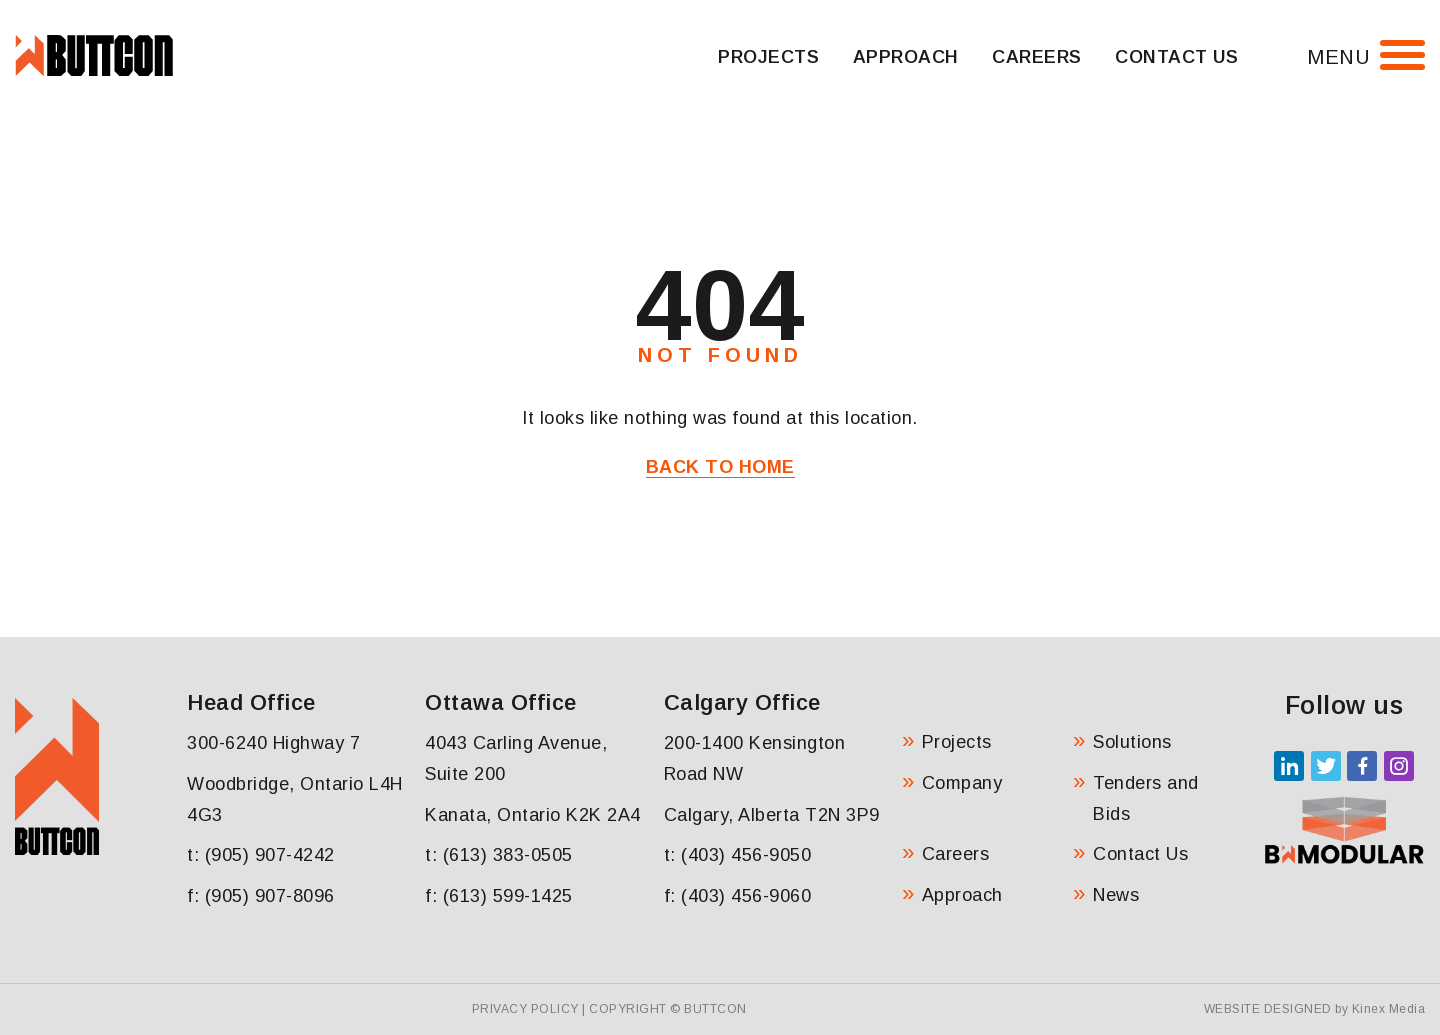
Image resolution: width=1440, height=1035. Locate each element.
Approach (906, 57)
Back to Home (720, 467)
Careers (1037, 57)
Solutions (1132, 742)
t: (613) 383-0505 (499, 855)
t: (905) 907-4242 (261, 855)
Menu (1338, 57)
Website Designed (1268, 1009)
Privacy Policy (525, 1009)
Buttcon (715, 1009)
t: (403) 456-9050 (738, 855)
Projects (768, 57)
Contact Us (1176, 57)
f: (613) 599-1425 (499, 896)
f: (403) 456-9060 (738, 896)
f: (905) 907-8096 (261, 896)
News (1116, 895)
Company (962, 783)
